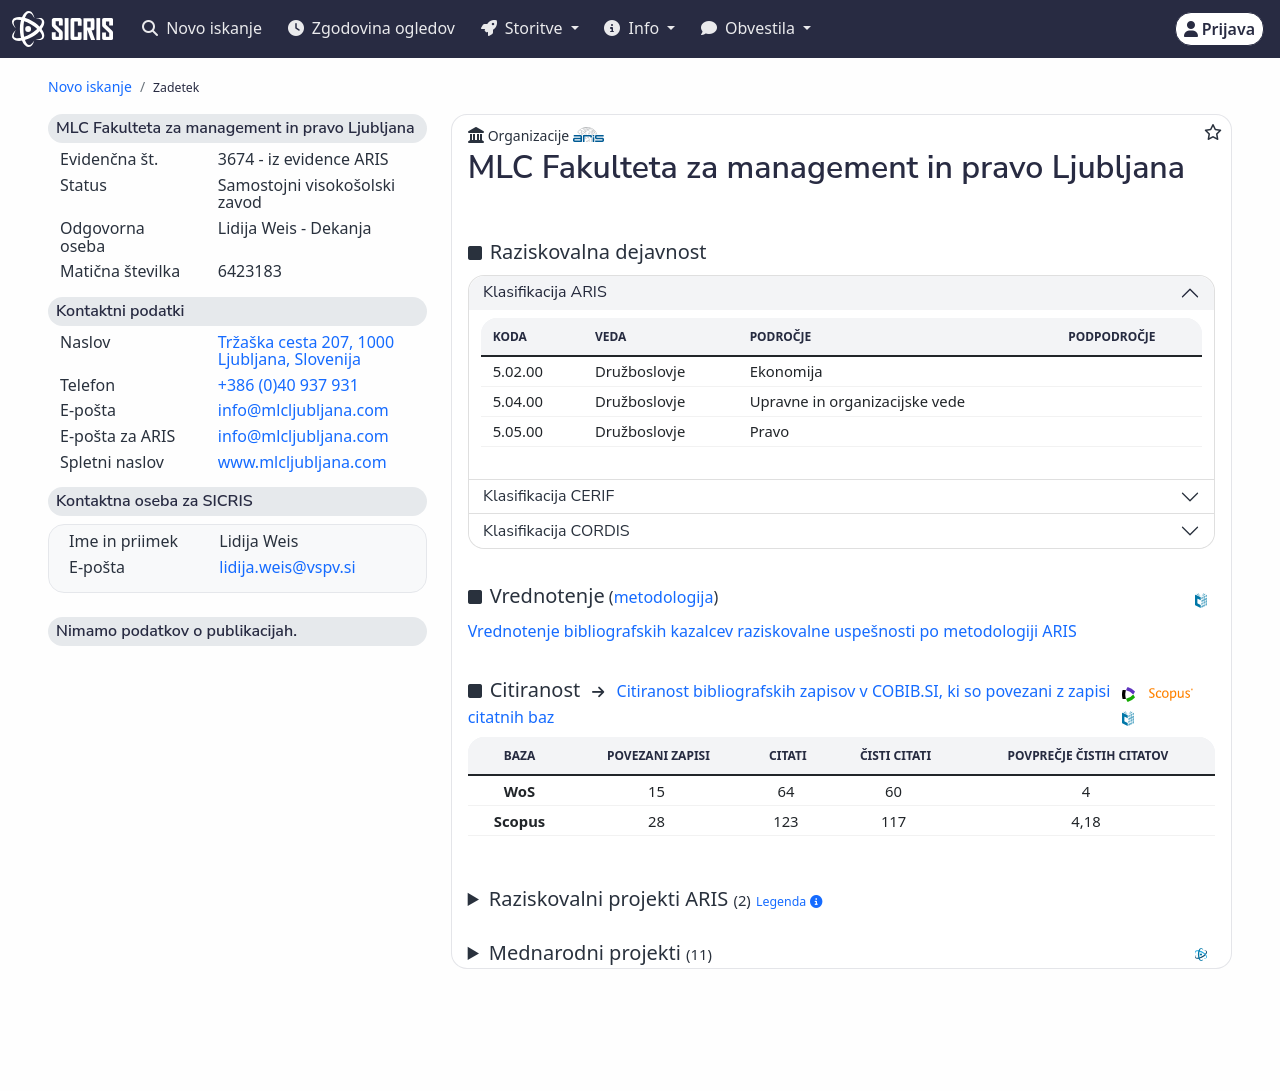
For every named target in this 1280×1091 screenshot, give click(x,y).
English (705, 1044)
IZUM (128, 1043)
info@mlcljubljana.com (303, 410)
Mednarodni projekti (852, 953)
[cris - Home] (62, 29)
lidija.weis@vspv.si (287, 567)
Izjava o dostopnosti (246, 1064)
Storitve (524, 28)
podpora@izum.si (1135, 1043)
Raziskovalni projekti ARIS (655, 898)
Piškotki (141, 1064)
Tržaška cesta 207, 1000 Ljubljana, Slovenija (306, 351)
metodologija (664, 597)
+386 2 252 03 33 (997, 1043)
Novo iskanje (202, 28)
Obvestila (750, 28)
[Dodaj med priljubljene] (1213, 132)
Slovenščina (589, 1044)
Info (633, 28)
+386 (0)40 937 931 (288, 385)
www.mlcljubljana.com (302, 462)
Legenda (789, 901)
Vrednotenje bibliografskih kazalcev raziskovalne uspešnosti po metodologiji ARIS (772, 631)
